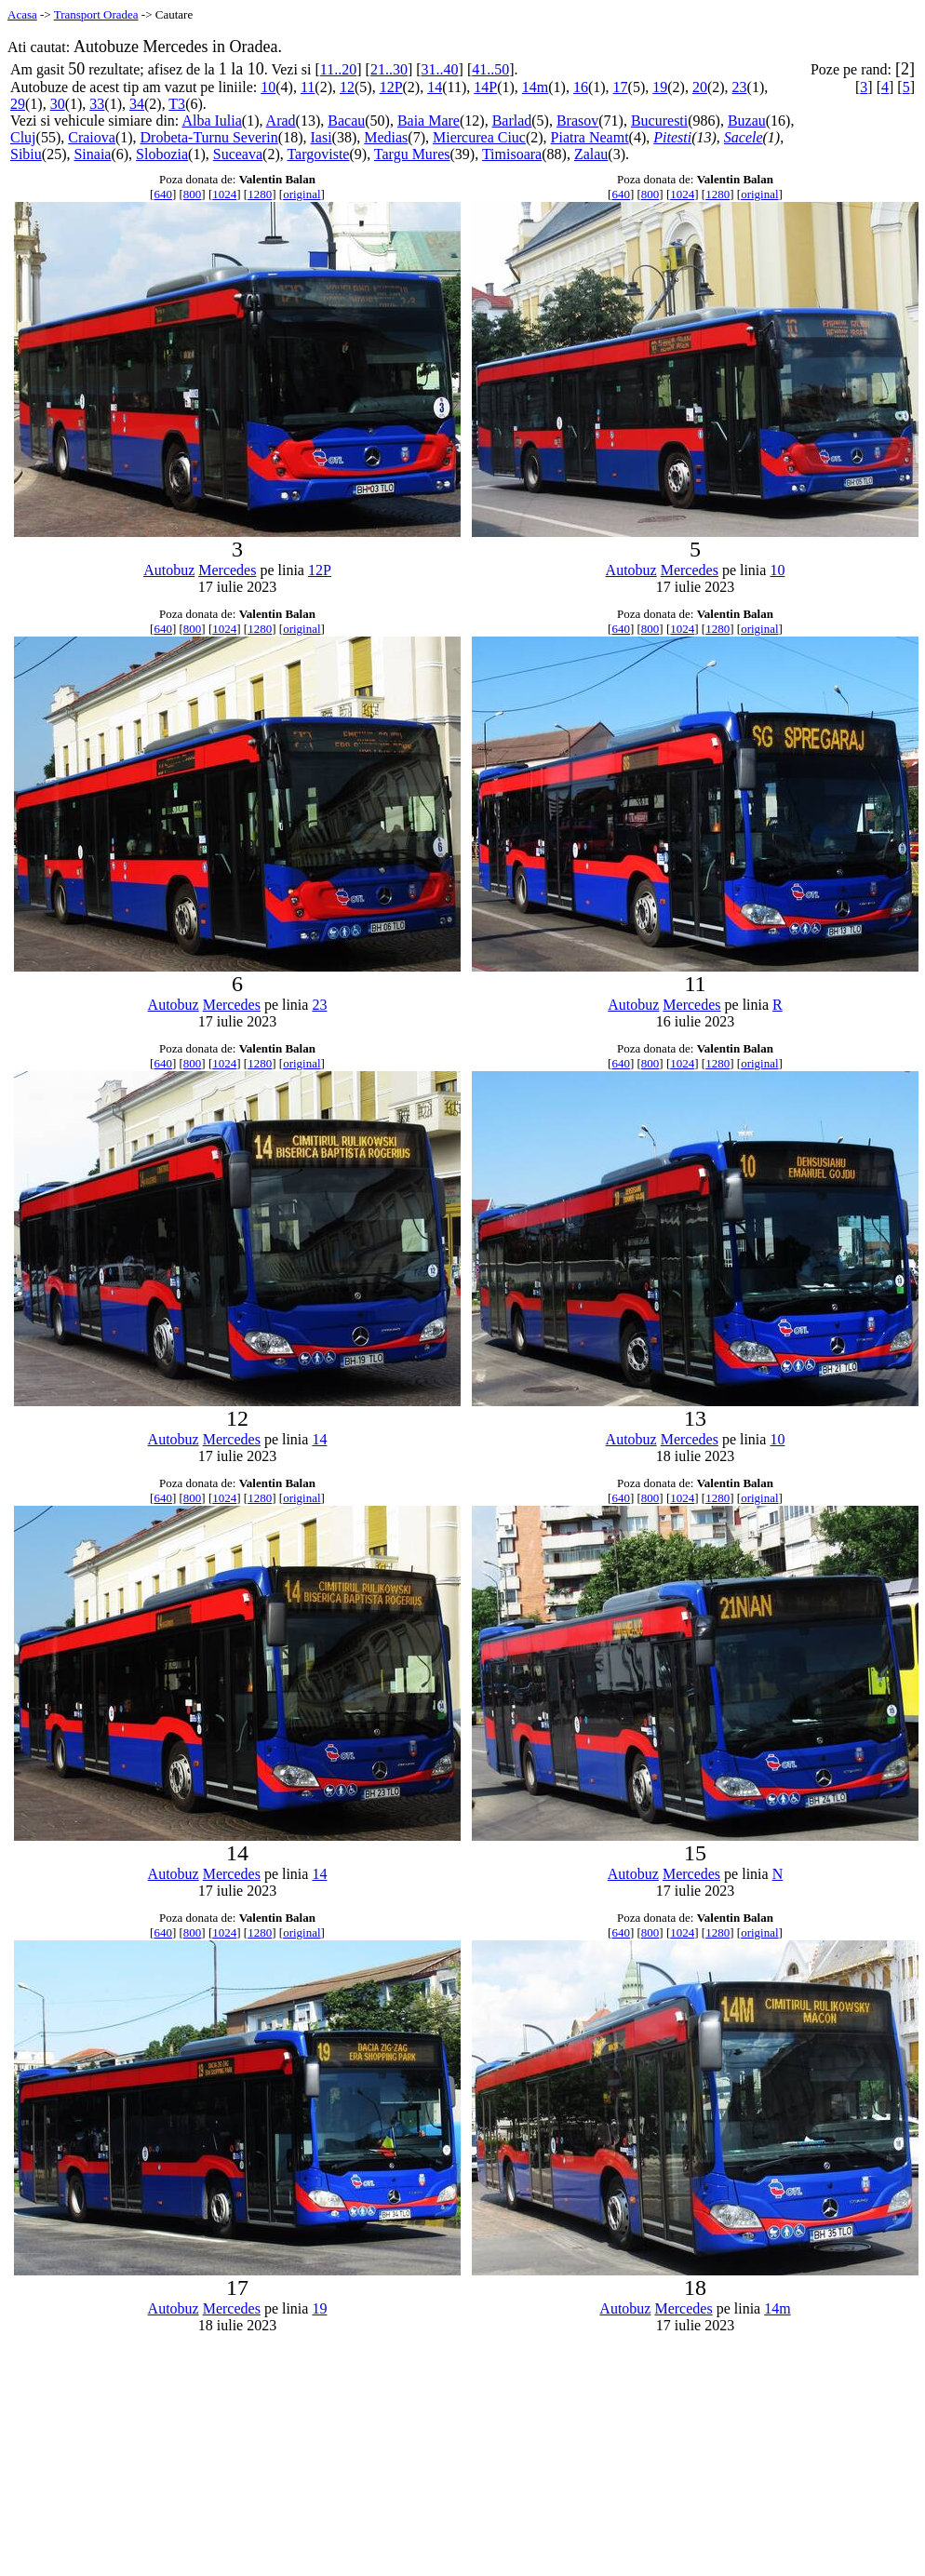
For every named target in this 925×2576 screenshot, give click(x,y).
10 (268, 87)
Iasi (320, 137)
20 (699, 87)
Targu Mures (412, 154)
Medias (386, 137)
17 (620, 87)
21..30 (389, 69)
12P (391, 87)
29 (17, 104)
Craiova (91, 137)
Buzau (747, 120)
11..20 (338, 69)
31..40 (440, 69)
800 (192, 194)
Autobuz (168, 570)
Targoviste (318, 154)
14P (485, 87)
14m (535, 87)
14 (434, 87)
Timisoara (512, 154)
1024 (224, 194)
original (301, 194)
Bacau (346, 120)
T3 (176, 104)
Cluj (23, 137)
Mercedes (227, 570)
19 (659, 87)
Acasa (22, 14)
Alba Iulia (211, 120)
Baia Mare (428, 120)
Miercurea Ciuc (479, 137)
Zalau (591, 154)
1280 (260, 194)
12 (347, 87)
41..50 (490, 69)
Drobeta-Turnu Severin (209, 137)
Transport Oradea (96, 14)
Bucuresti (659, 120)
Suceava (237, 154)
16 (580, 87)
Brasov (577, 120)
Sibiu (26, 154)
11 (308, 87)
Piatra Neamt (590, 137)
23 (739, 87)
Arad (281, 120)
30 (57, 104)
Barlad (512, 120)
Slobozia (162, 154)
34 (136, 104)
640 (163, 194)
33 (96, 104)
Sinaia (92, 154)
